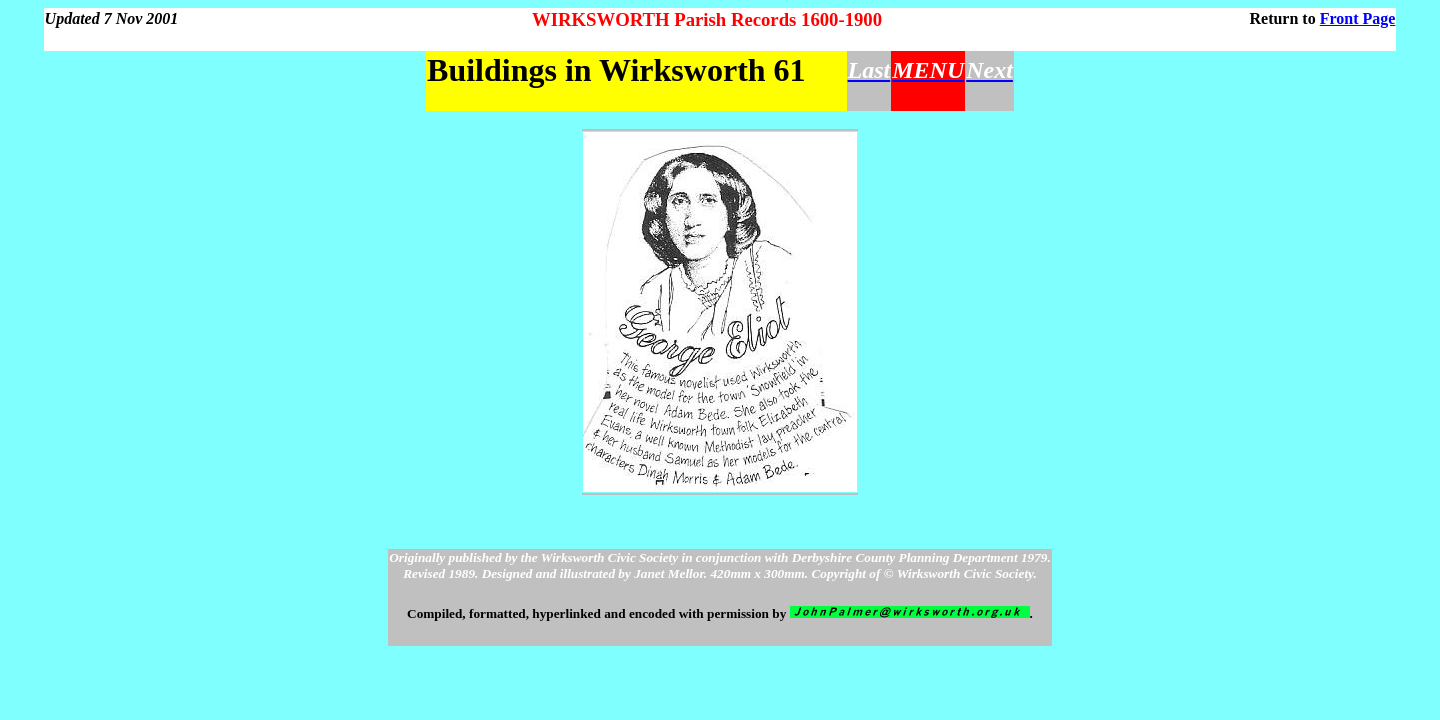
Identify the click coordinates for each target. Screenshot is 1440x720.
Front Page (1358, 18)
